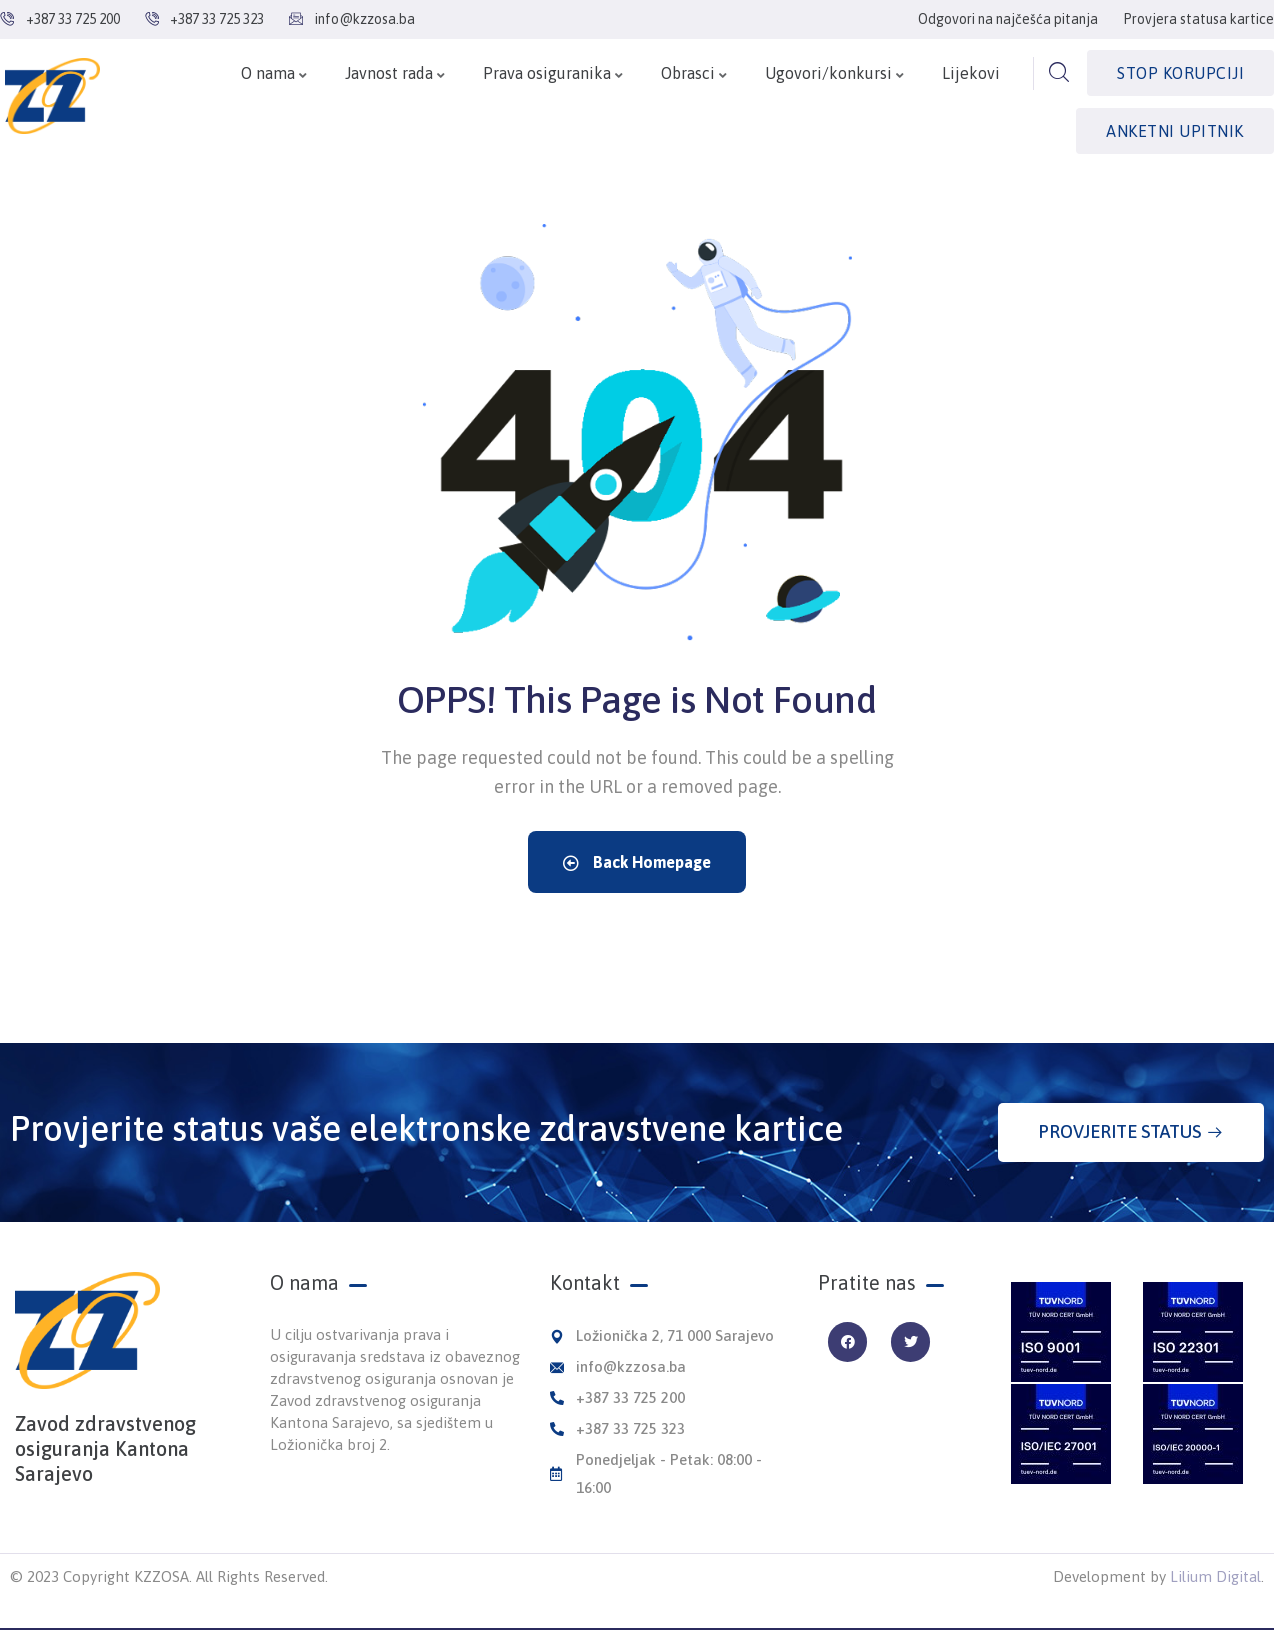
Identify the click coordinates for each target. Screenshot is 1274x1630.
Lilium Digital (1215, 1576)
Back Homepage (637, 862)
